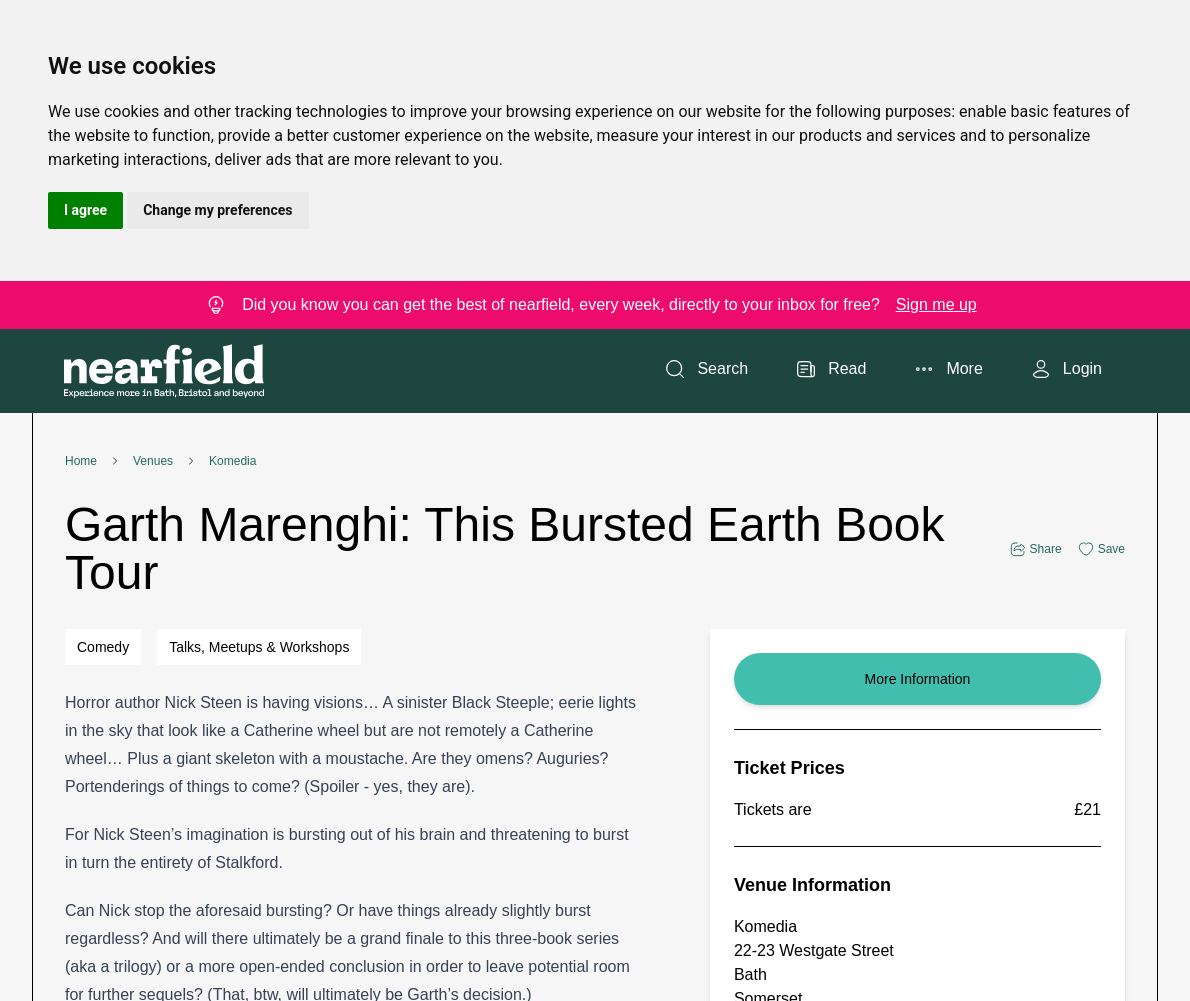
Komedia (232, 461)
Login (1066, 369)
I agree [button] (85, 210)
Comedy (103, 647)
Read (831, 369)
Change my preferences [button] (217, 210)
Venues (153, 461)
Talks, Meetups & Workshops (259, 647)
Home (81, 461)
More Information (918, 679)
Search (706, 369)
